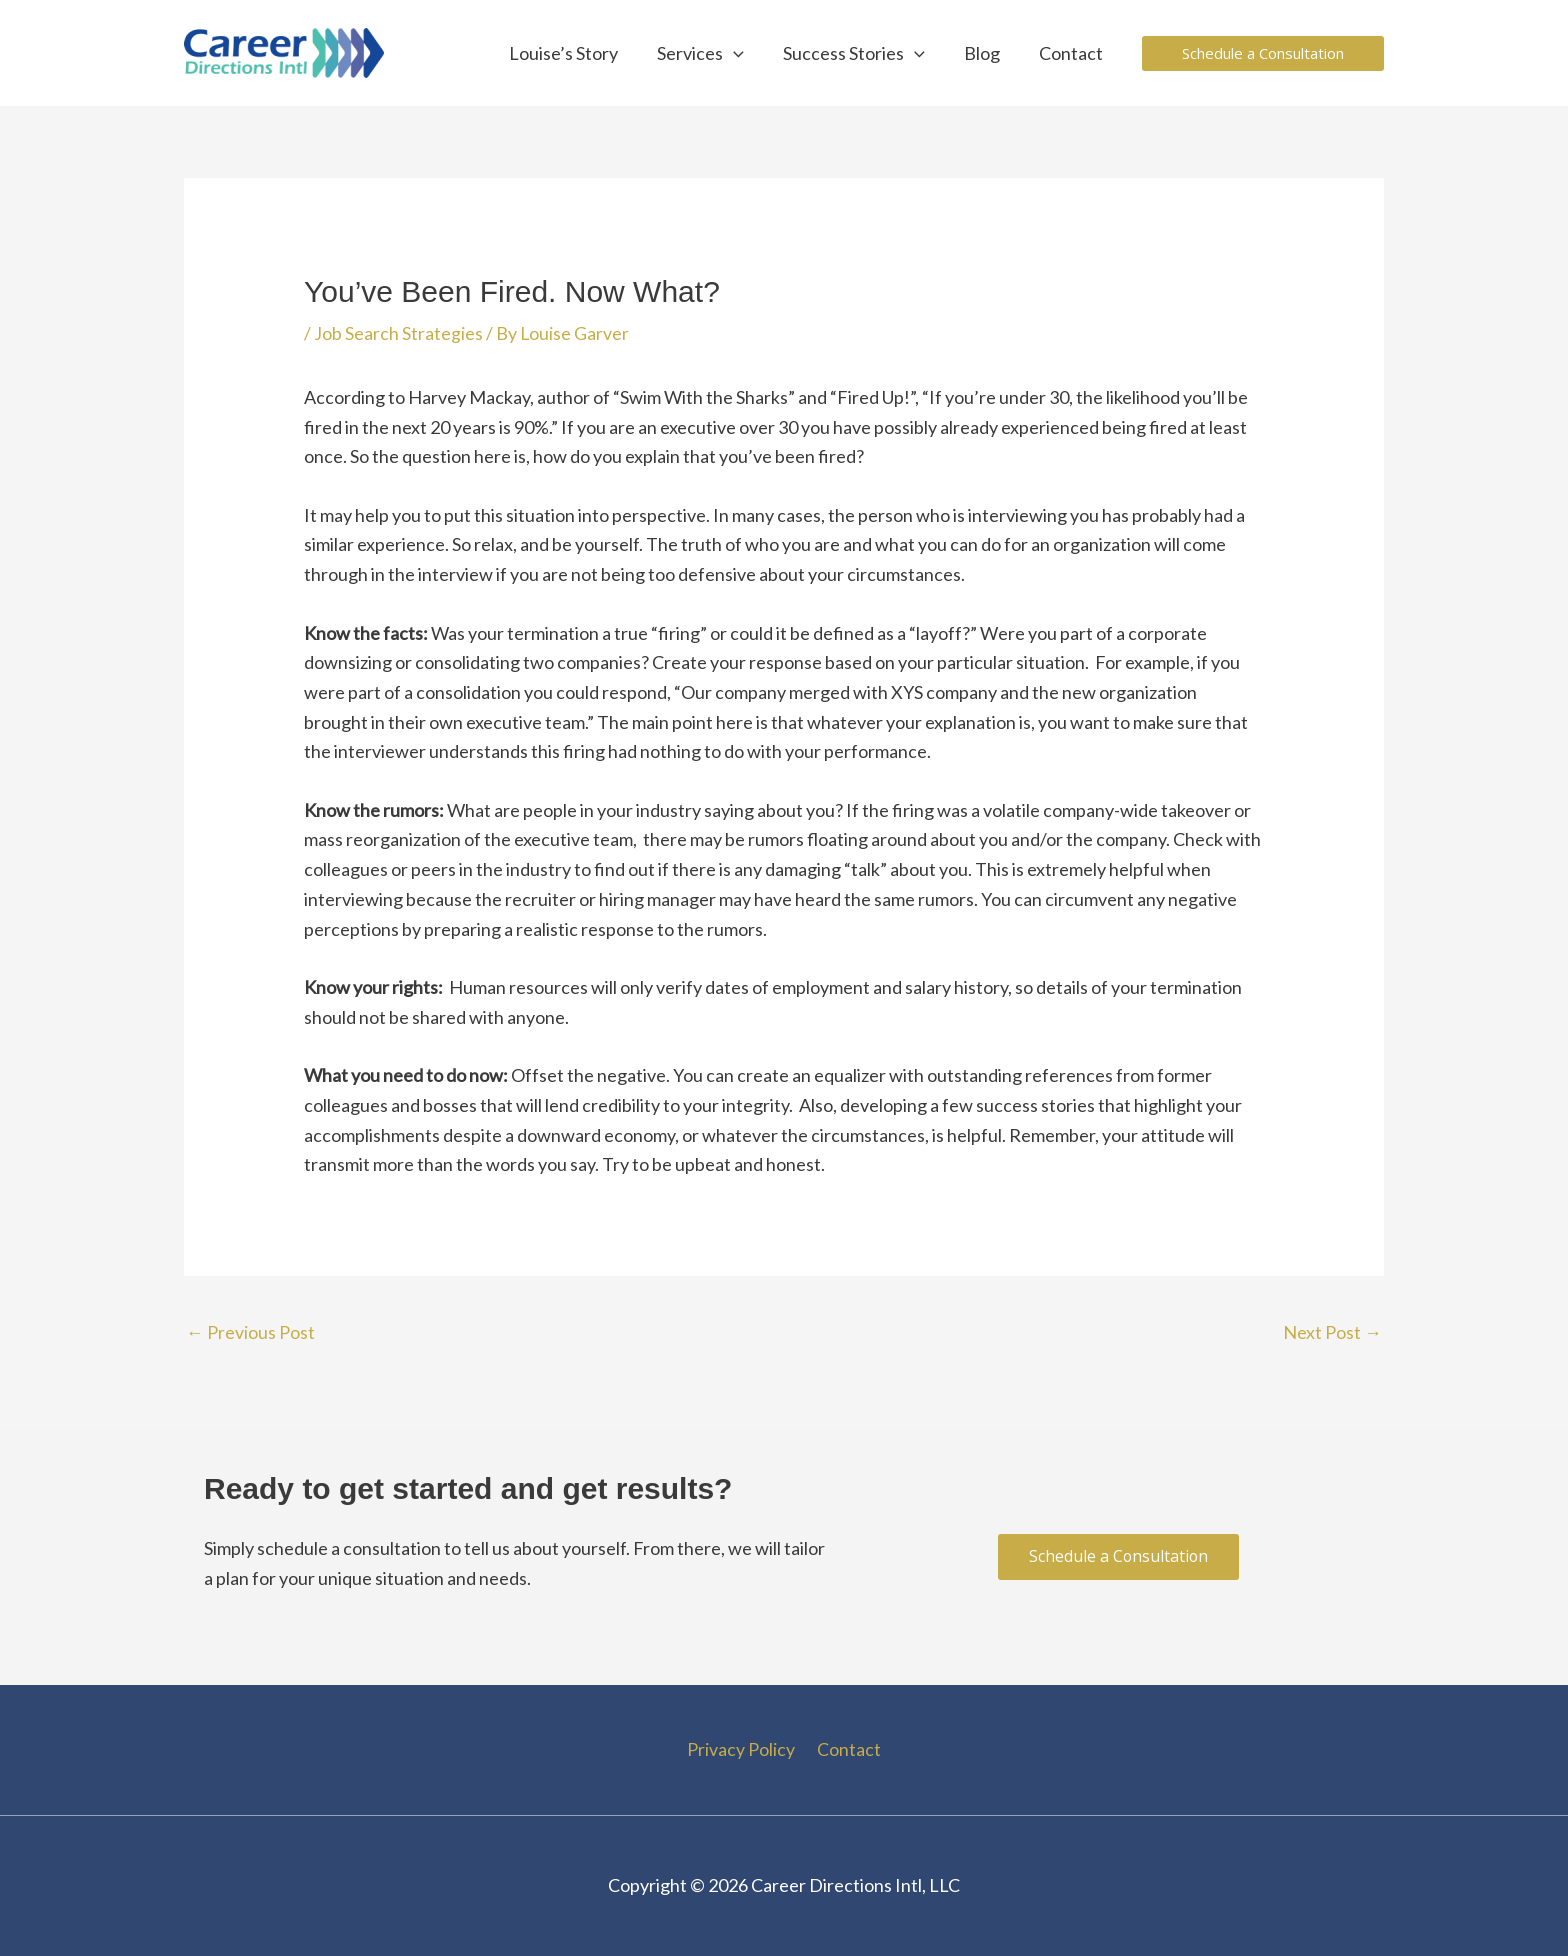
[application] (743, 53)
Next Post (1332, 1332)
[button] (1263, 53)
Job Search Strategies (398, 333)
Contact (847, 1749)
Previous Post (250, 1332)
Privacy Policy (743, 1749)
